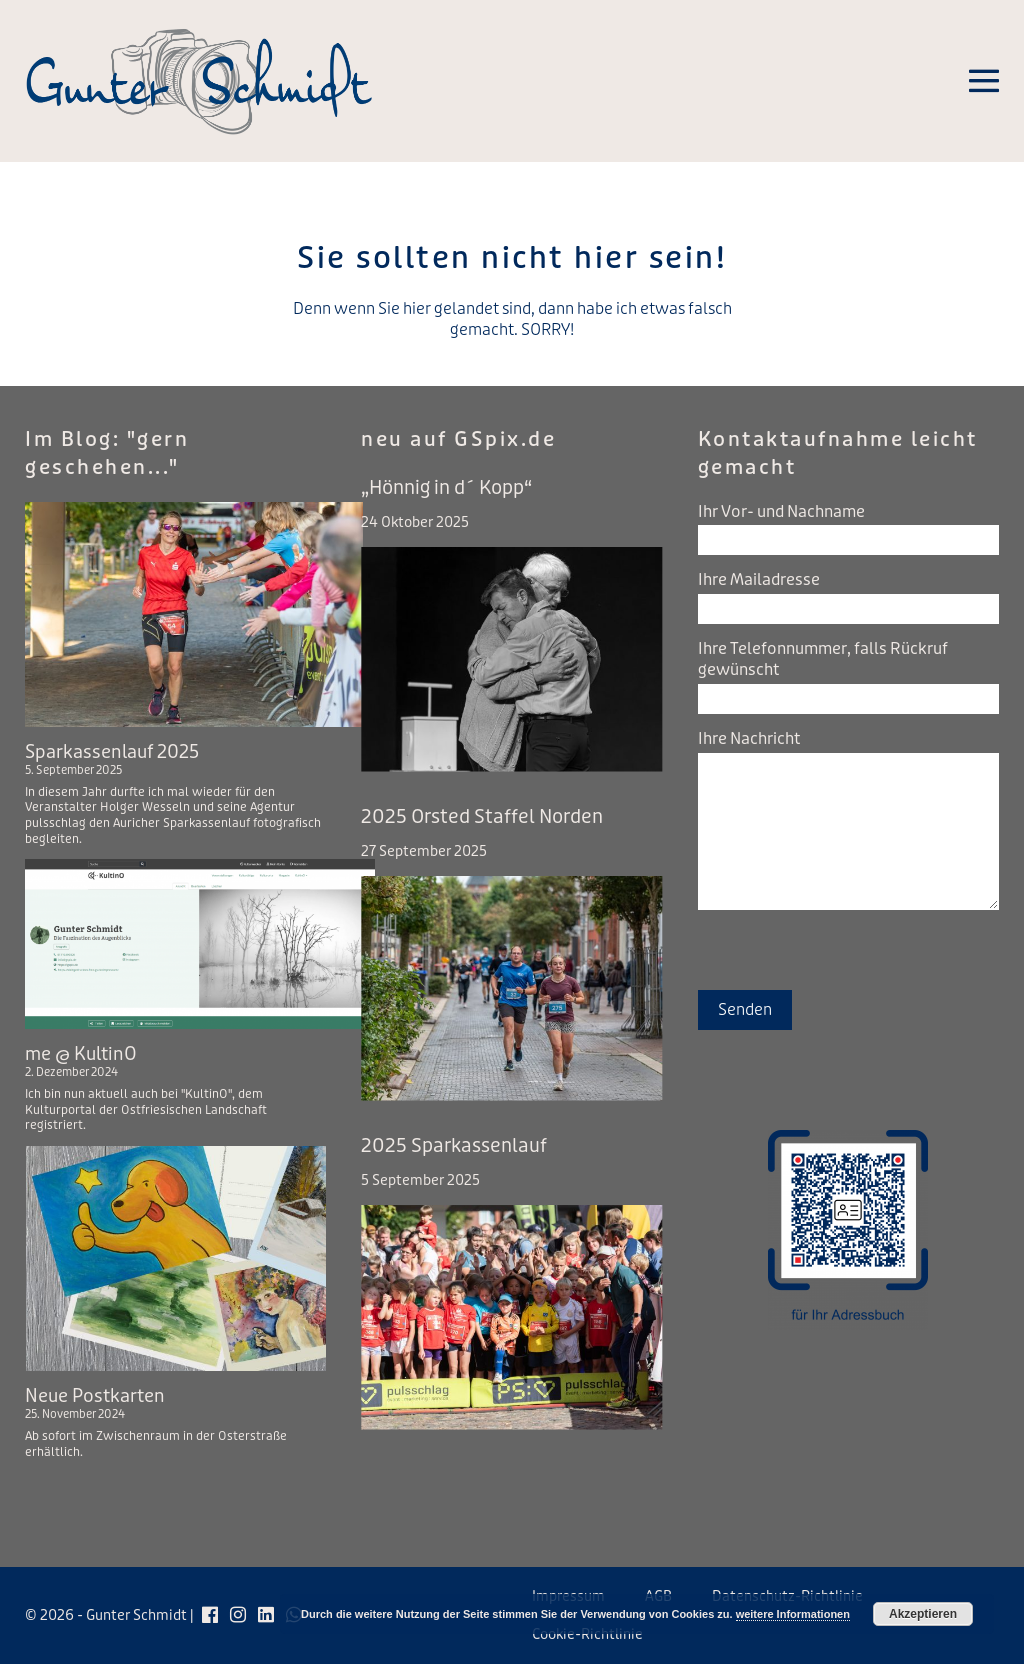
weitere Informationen (793, 1614)
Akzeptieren (923, 1614)
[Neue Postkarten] (176, 1258)
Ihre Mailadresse (759, 579)
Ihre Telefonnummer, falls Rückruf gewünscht (823, 659)
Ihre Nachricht (749, 738)
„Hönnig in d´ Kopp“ (446, 488)
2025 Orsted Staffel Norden (482, 817)
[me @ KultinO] (200, 944)
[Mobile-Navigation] (984, 81)
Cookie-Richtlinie (587, 1634)
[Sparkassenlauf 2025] (194, 614)
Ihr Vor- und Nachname (781, 511)
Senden (745, 1009)
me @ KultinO (81, 1054)
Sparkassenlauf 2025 (112, 752)
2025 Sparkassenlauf (454, 1146)
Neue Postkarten (95, 1396)
